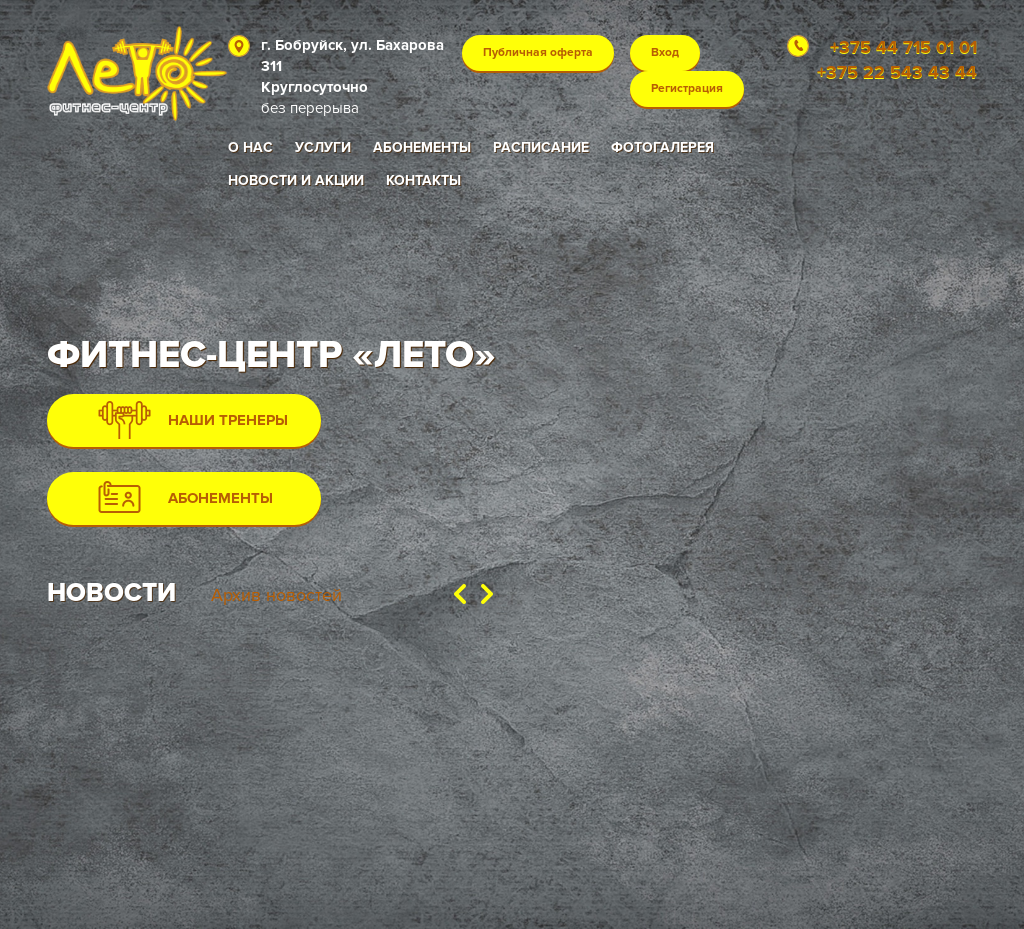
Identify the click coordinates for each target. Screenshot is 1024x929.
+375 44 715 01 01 (903, 47)
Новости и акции (296, 180)
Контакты (423, 180)
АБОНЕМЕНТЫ (185, 497)
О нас (250, 147)
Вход (665, 52)
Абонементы (422, 147)
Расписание (541, 147)
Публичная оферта (538, 52)
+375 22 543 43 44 (897, 72)
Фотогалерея (662, 147)
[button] (459, 592)
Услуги (323, 147)
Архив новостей (276, 595)
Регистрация (687, 88)
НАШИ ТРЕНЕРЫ (193, 420)
